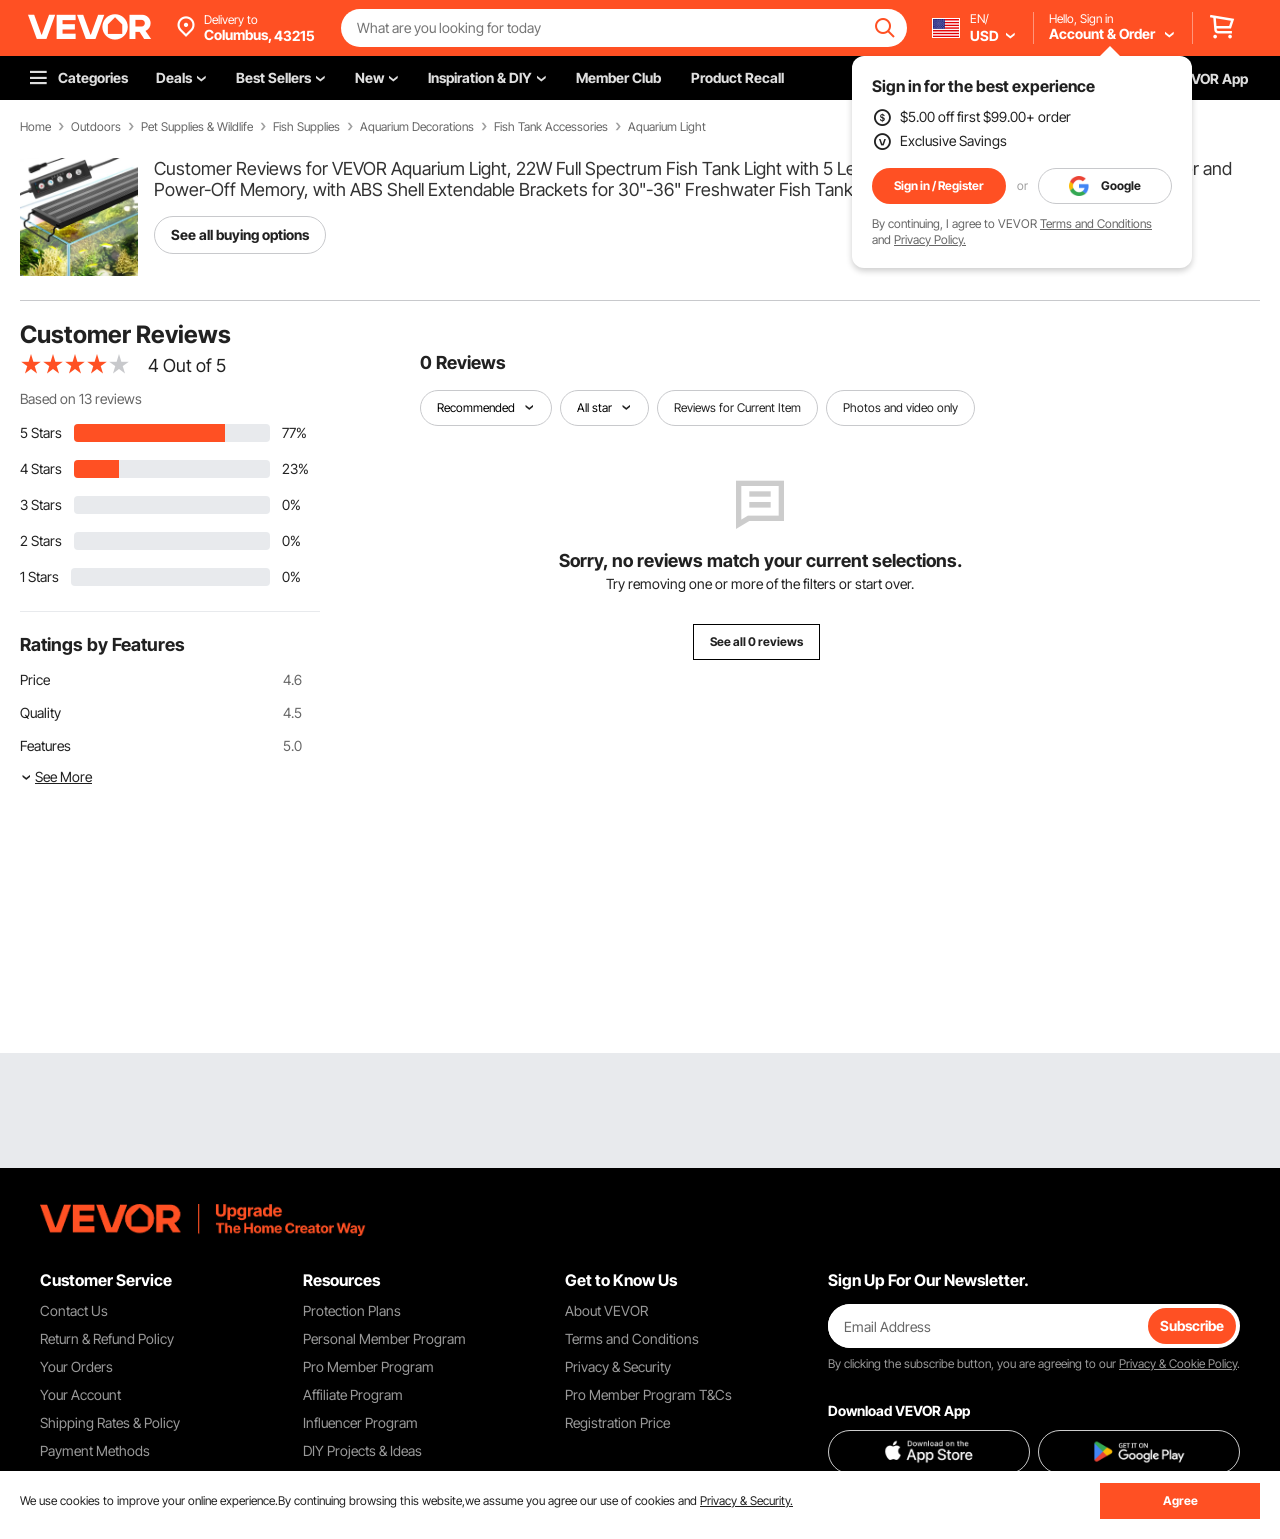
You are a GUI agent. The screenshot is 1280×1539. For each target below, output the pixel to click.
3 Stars (41, 504)
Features (45, 745)
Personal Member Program (384, 1338)
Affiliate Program (353, 1394)
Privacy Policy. (930, 239)
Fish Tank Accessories (551, 127)
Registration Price (617, 1422)
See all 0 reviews (756, 641)
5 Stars (41, 432)
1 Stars (39, 576)
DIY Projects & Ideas (362, 1450)
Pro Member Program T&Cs (648, 1394)
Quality (40, 712)
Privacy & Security (618, 1366)
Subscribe (1192, 1325)
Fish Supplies (306, 127)
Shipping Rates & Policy (110, 1422)
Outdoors (96, 127)
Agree (1180, 1500)
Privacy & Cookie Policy (1178, 1363)
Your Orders (76, 1366)
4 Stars (41, 468)
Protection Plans (352, 1310)
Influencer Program (360, 1422)
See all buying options (240, 234)
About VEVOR (606, 1310)
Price (35, 679)
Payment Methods (95, 1450)
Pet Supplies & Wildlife (197, 127)
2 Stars (41, 540)
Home (35, 127)
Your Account (80, 1394)
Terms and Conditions (1096, 223)
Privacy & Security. (746, 1500)
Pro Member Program (368, 1366)
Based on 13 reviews (81, 398)
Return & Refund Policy (107, 1338)
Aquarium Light (667, 127)
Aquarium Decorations (417, 127)
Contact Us (74, 1310)
